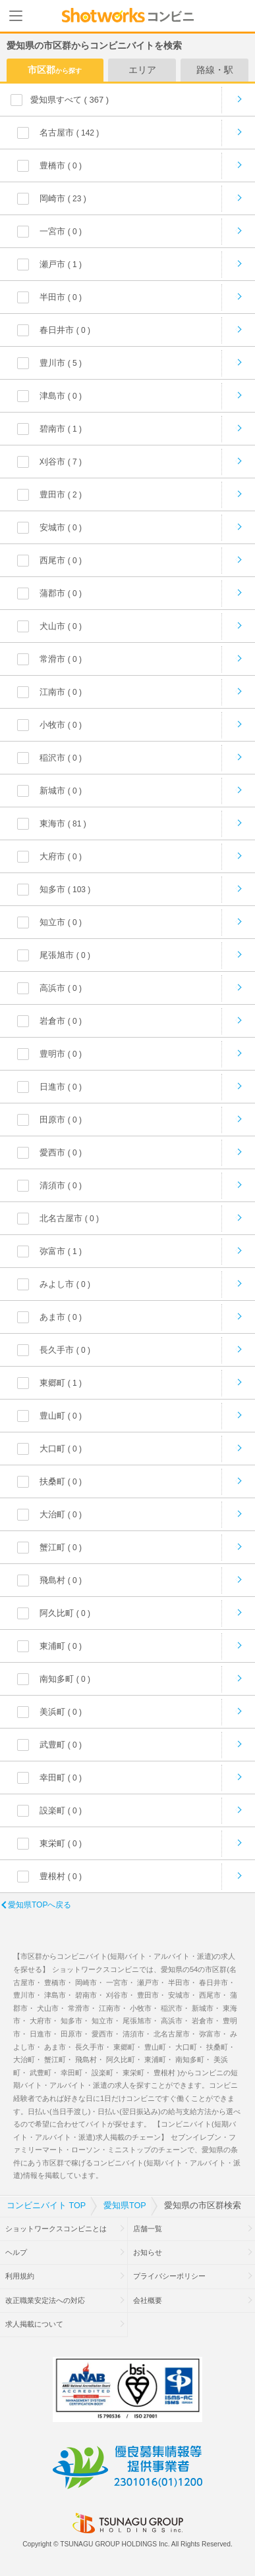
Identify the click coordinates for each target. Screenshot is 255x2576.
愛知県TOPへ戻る (39, 1904)
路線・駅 (214, 69)
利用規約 (19, 2276)
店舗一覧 (147, 2229)
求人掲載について (34, 2324)
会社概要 (147, 2300)
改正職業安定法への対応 (45, 2300)
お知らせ (147, 2252)
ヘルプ (16, 2252)
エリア (142, 69)
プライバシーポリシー (169, 2276)
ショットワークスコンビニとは (56, 2229)
